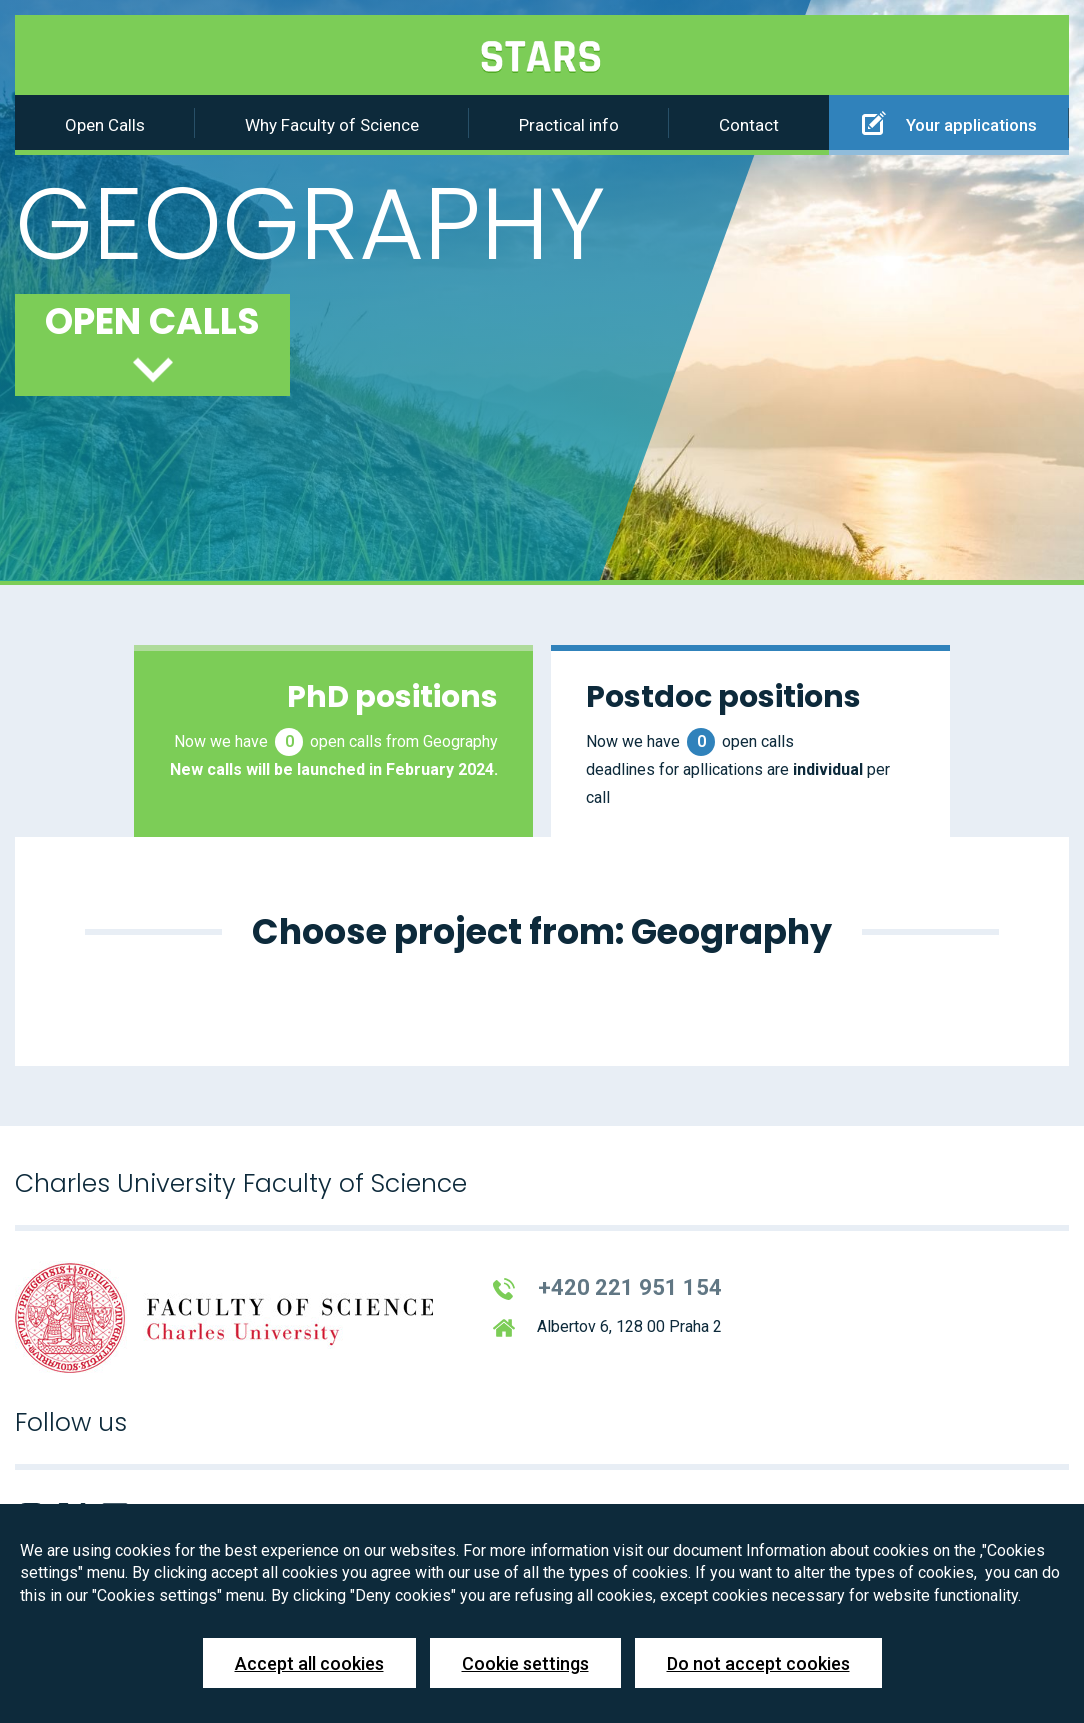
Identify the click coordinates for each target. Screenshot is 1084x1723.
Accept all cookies (309, 1663)
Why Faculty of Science (332, 125)
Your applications (949, 123)
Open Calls (105, 125)
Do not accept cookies (758, 1663)
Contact (749, 125)
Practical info (569, 125)
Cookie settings (525, 1663)
